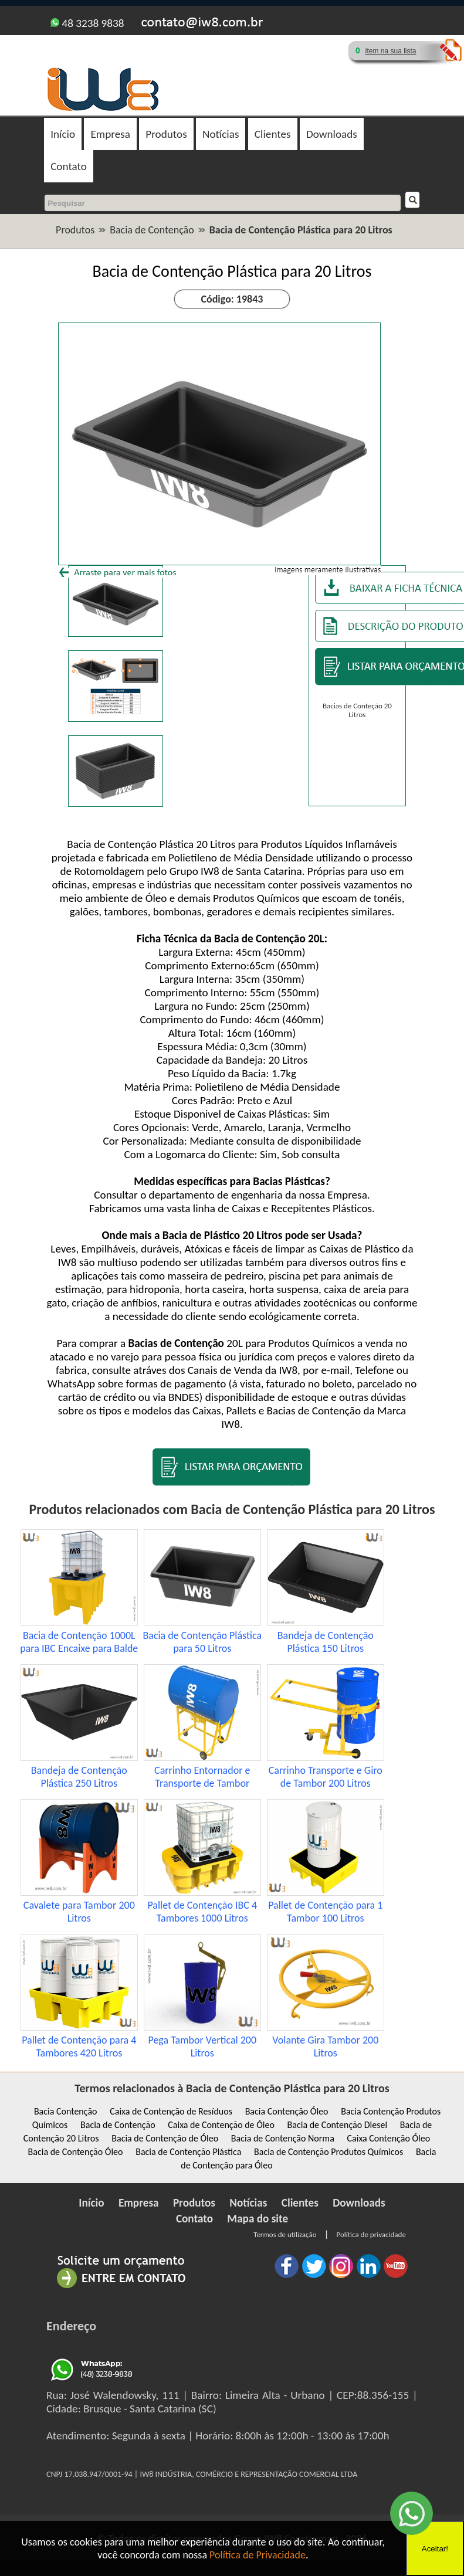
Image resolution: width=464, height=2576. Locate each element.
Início (62, 134)
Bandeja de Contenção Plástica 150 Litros (325, 1642)
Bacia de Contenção (152, 229)
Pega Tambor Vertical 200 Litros (202, 2046)
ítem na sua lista (390, 51)
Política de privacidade (370, 2234)
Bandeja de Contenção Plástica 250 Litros (79, 1777)
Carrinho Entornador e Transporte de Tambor (202, 1777)
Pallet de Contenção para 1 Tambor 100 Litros (325, 1912)
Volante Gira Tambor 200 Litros (325, 2046)
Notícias (220, 134)
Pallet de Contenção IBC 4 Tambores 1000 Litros (202, 1912)
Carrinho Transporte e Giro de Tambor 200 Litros (325, 1777)
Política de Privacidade (257, 2554)
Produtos (166, 134)
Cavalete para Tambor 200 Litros (79, 1912)
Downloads (331, 134)
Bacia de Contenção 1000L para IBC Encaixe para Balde (79, 1642)
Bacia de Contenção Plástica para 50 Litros (202, 1642)
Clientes (273, 134)
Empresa (110, 134)
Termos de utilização (284, 2234)
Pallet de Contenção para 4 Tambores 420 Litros (79, 2046)
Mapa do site (257, 2218)
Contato (68, 166)
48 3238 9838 (87, 23)
